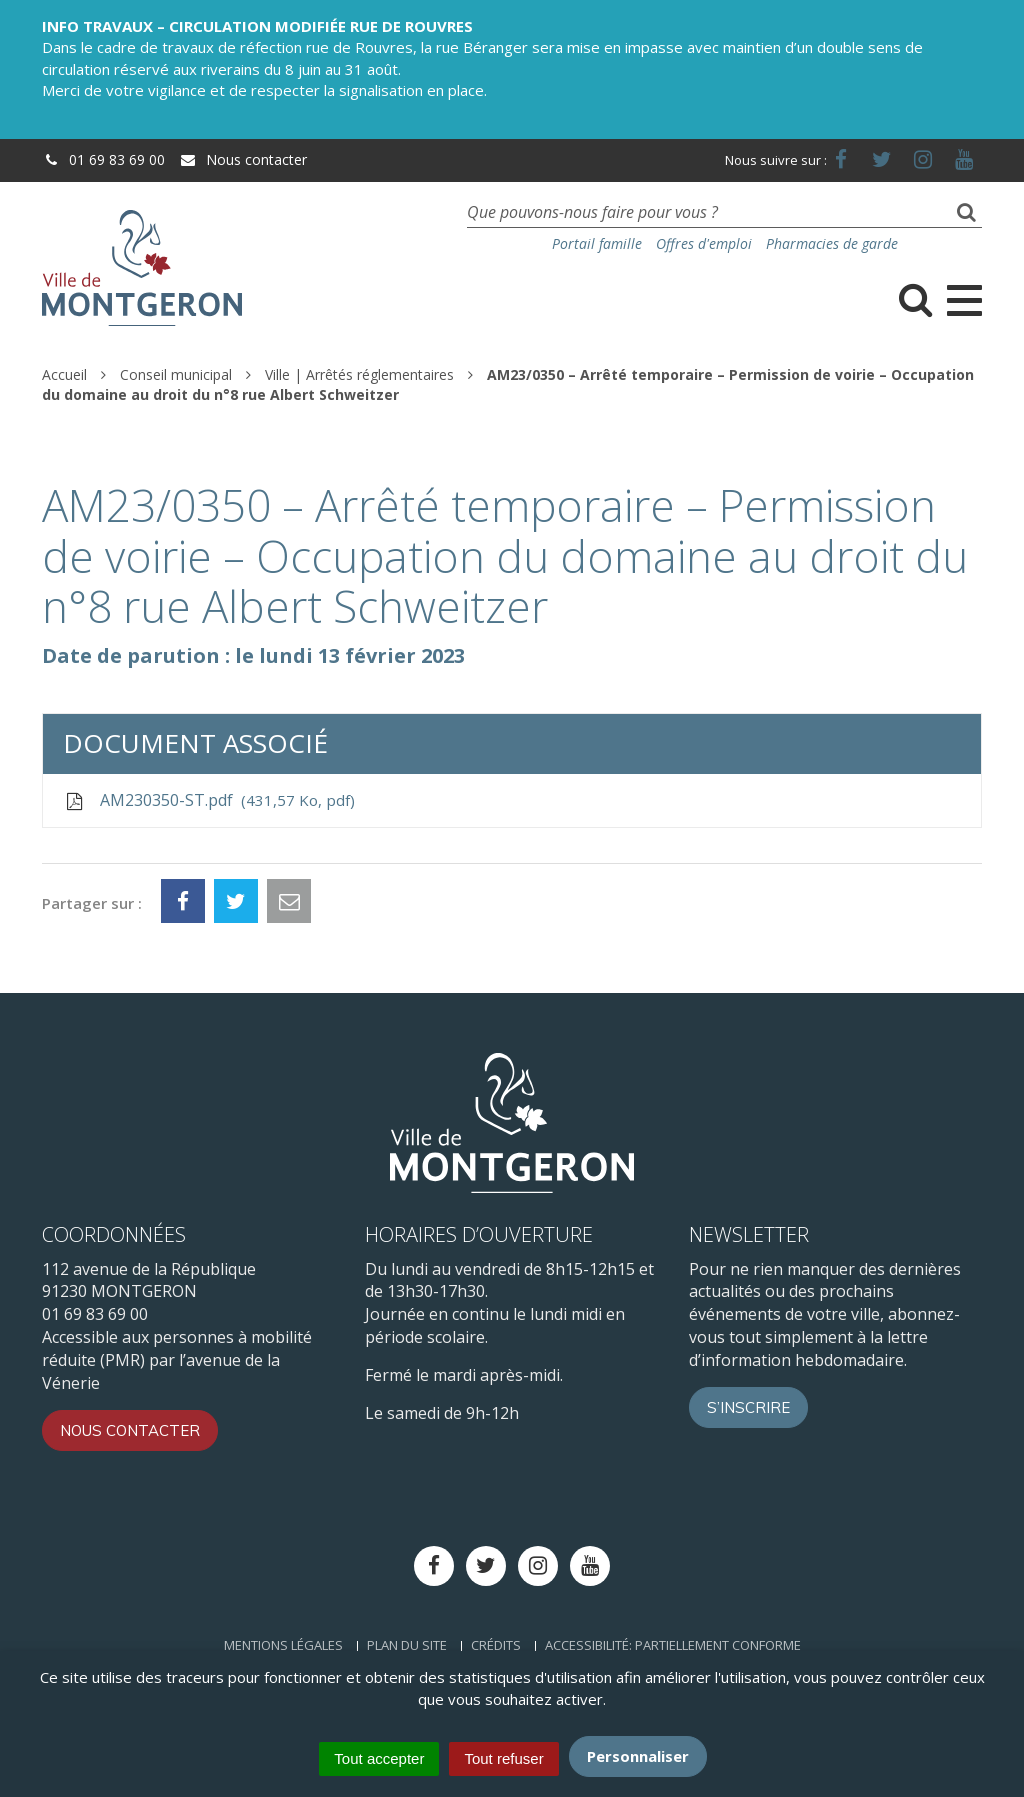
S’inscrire (748, 1407)
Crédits (496, 1645)
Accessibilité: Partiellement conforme (673, 1645)
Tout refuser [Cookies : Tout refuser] (503, 1758)
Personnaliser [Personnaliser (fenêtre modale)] (638, 1756)
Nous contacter (243, 159)
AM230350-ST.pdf (209, 800)
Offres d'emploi (704, 243)
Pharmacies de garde (832, 243)
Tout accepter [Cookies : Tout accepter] (379, 1758)
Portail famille (597, 243)
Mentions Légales (283, 1645)
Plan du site (407, 1645)
